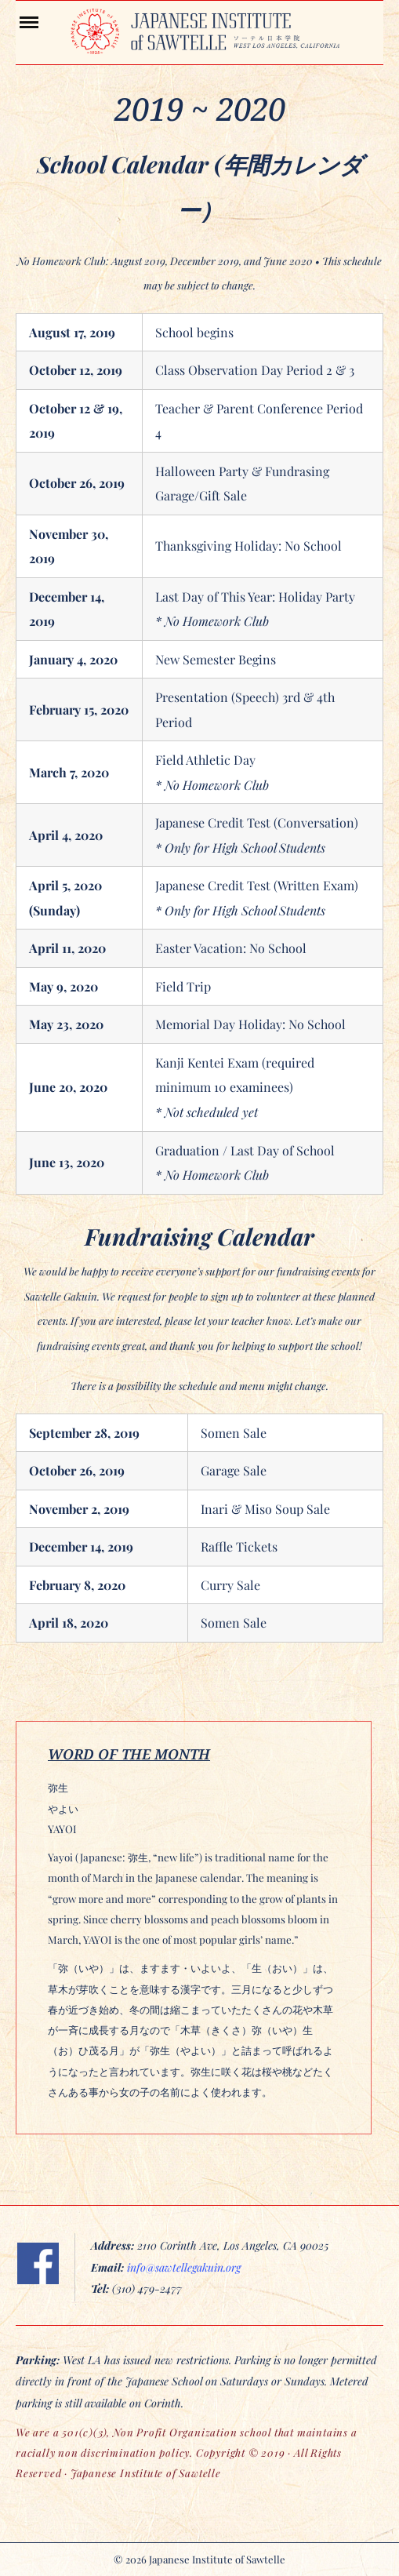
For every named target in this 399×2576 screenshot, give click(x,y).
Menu (43, 21)
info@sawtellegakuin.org (184, 2267)
